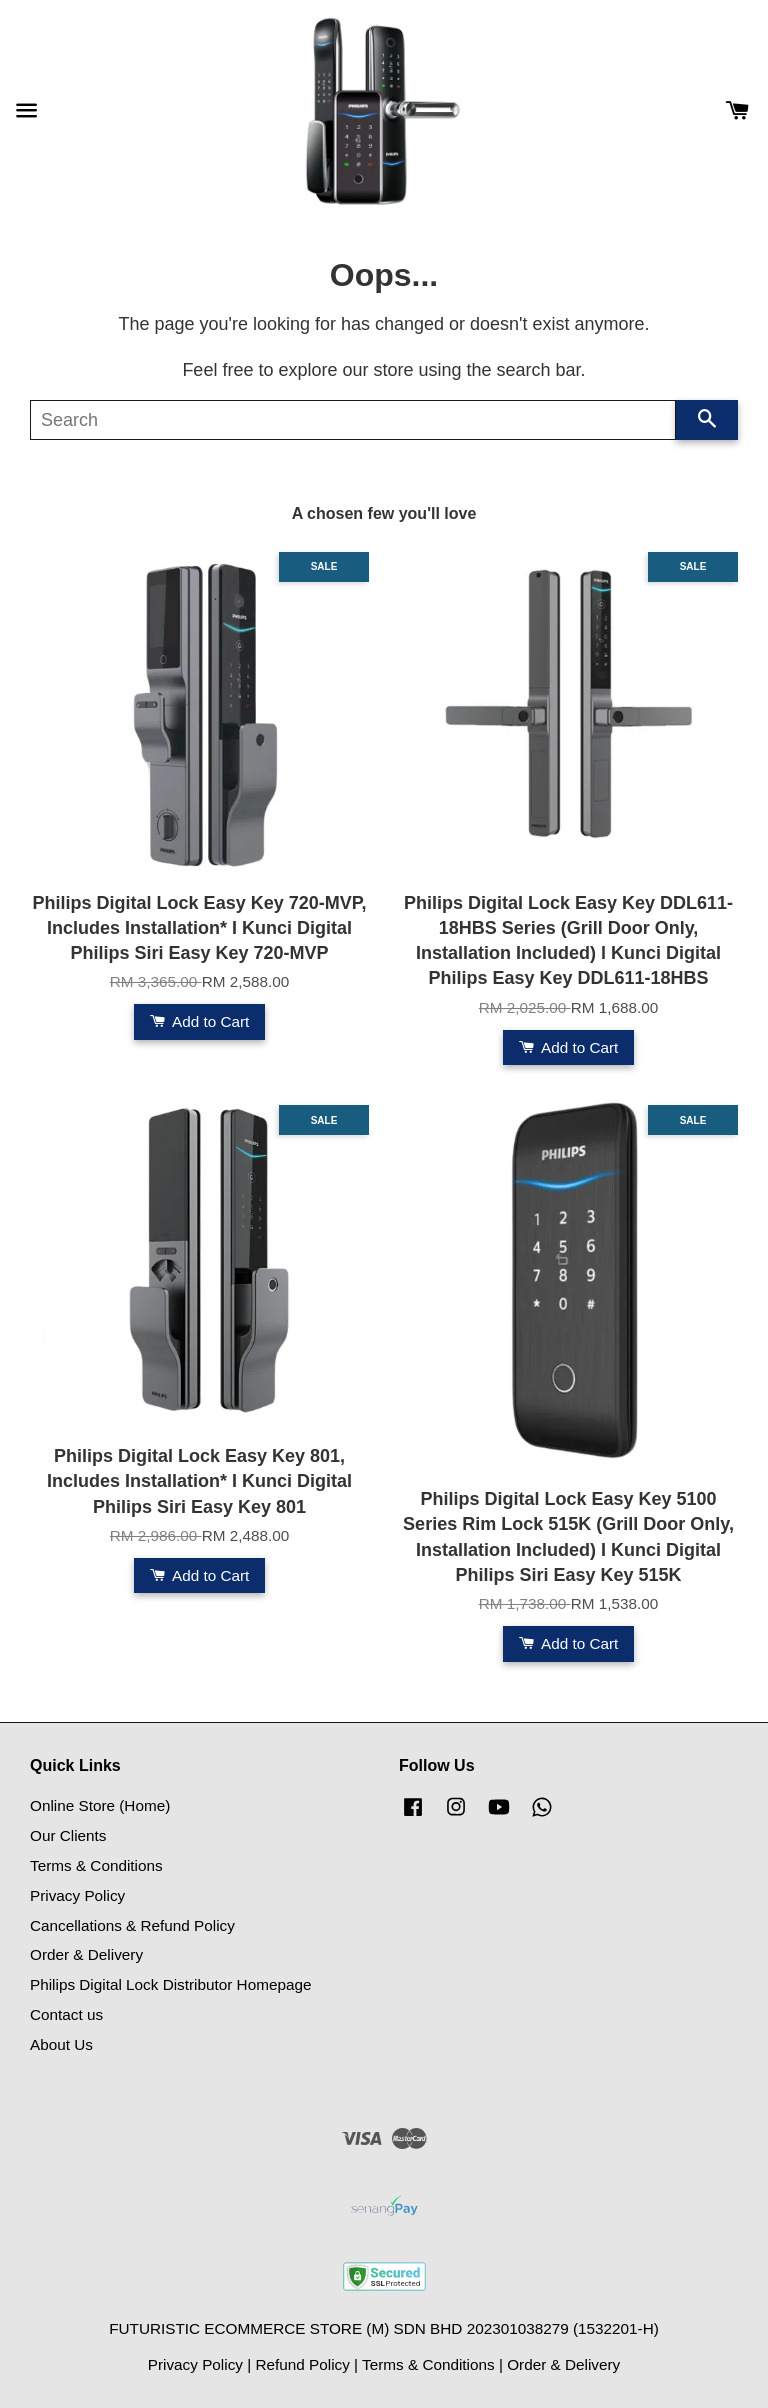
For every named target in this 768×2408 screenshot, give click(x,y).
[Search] (353, 420)
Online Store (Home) (100, 1805)
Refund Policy (302, 2364)
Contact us (66, 2014)
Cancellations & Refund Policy (132, 1925)
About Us (61, 2044)
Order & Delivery (86, 1954)
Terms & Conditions (96, 1865)
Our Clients (68, 1835)
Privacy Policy (77, 1895)
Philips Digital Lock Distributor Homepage (170, 1984)
